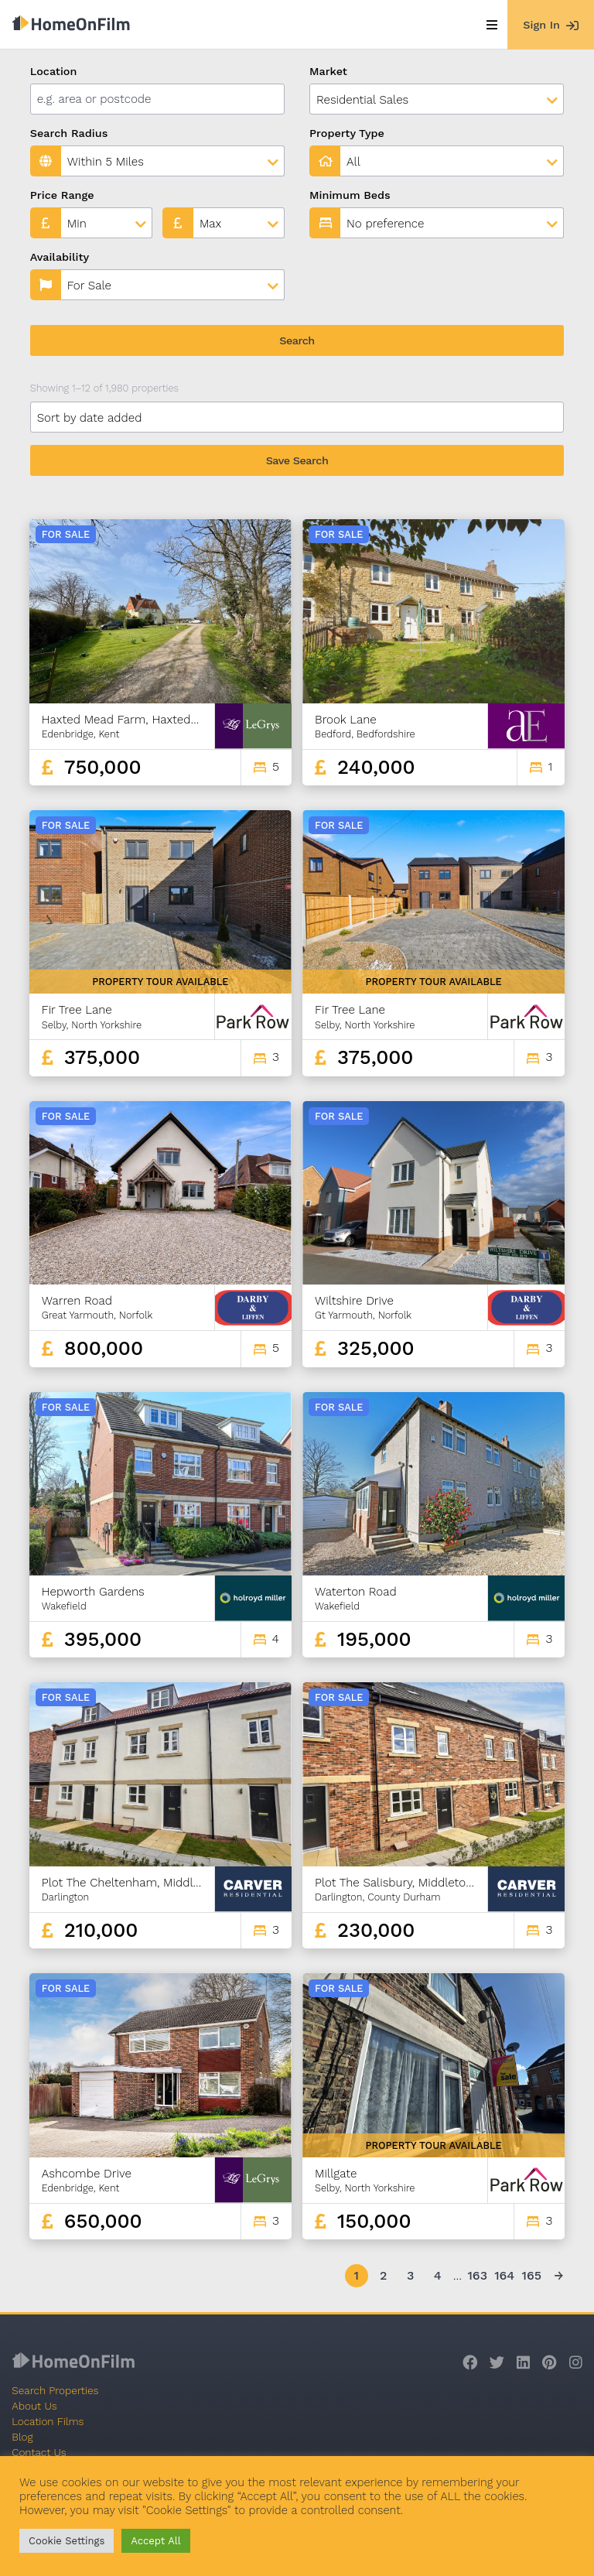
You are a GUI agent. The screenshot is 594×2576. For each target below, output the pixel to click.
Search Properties (55, 2390)
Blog (22, 2437)
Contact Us (39, 2452)
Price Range (62, 195)
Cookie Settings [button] (66, 2541)
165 (531, 2275)
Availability (60, 257)
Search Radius (69, 133)
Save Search (297, 460)
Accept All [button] (155, 2541)
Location (53, 71)
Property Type (346, 133)
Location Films (48, 2421)
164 (504, 2275)
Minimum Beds (350, 195)
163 (477, 2275)
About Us (34, 2406)
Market (328, 71)
